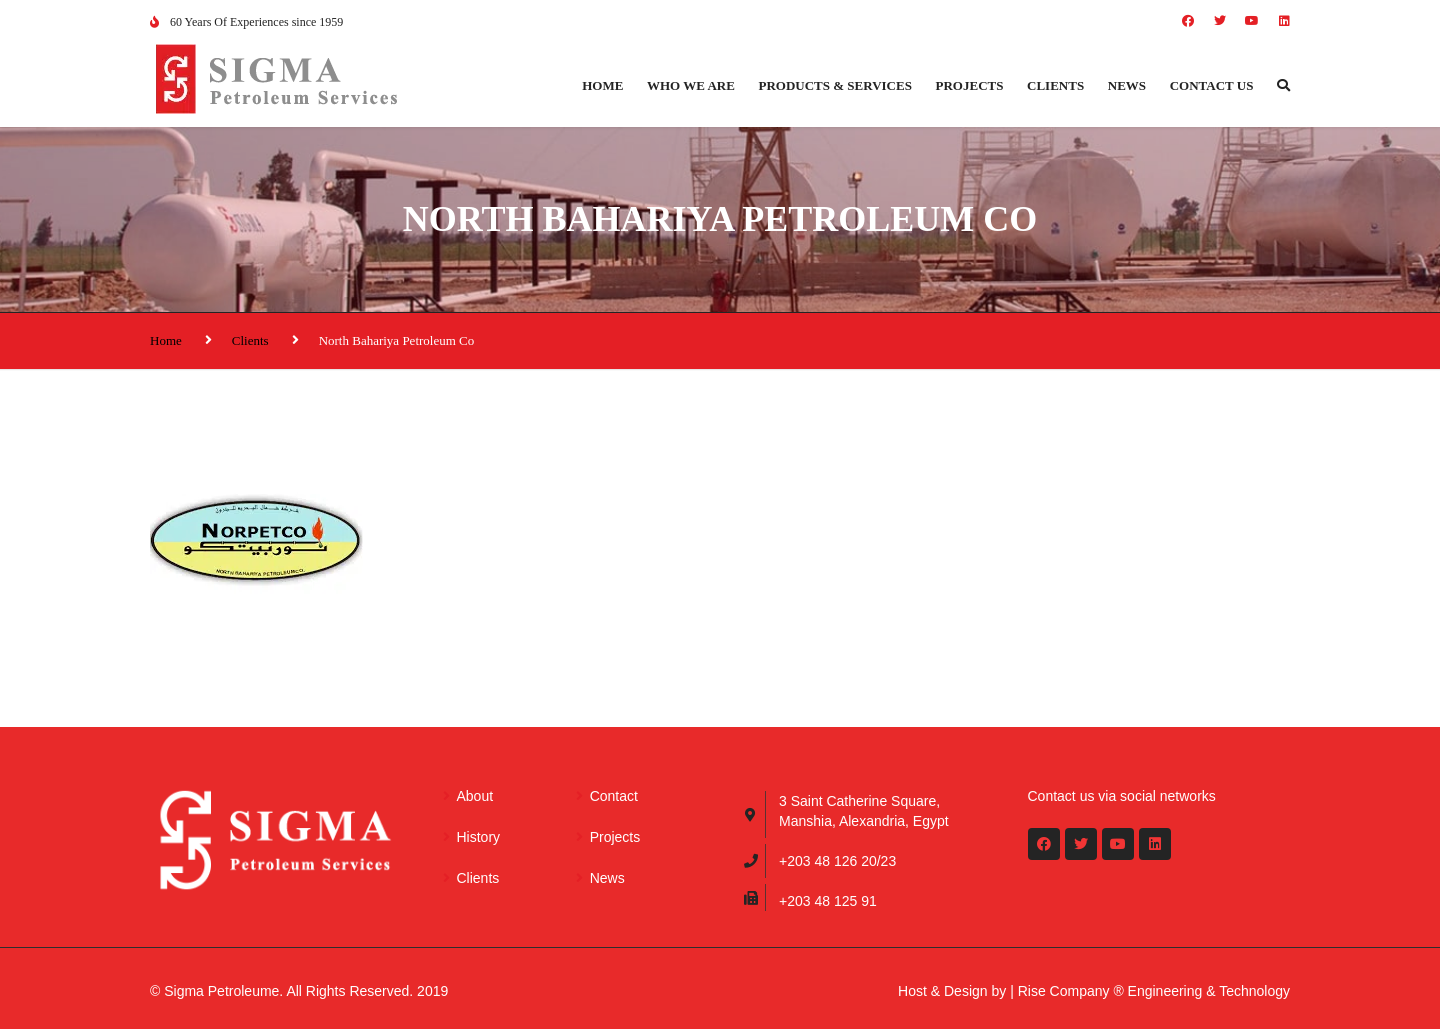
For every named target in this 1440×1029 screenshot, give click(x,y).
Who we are (691, 85)
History (479, 837)
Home (602, 85)
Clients (1055, 85)
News (1127, 85)
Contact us (1212, 85)
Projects (970, 85)
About (475, 796)
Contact (614, 796)
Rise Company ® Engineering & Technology (1154, 991)
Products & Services (835, 85)
